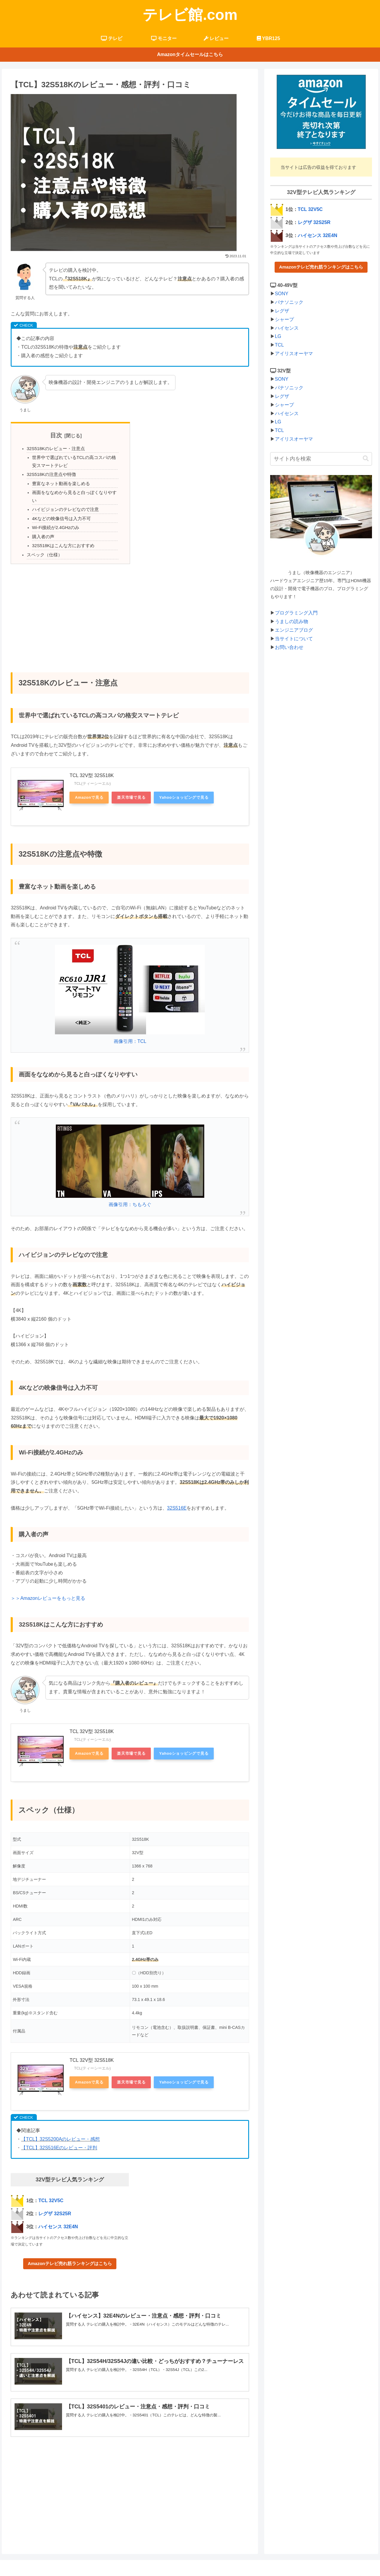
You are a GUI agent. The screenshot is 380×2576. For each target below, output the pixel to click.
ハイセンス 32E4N (58, 2216)
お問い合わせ (289, 647)
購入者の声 (42, 526)
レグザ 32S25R (54, 2203)
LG (278, 336)
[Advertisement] (130, 602)
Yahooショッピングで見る (183, 787)
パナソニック (289, 302)
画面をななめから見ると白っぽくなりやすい (73, 491)
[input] (321, 459)
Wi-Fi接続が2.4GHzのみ (54, 517)
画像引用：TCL (130, 1030)
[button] (365, 458)
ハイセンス (287, 328)
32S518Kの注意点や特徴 (50, 473)
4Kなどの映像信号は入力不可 (59, 508)
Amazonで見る (89, 787)
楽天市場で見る (131, 787)
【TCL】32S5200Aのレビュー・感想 (60, 2128)
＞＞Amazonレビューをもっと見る (48, 1587)
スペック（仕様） (43, 544)
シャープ (284, 319)
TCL (279, 344)
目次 (56, 435)
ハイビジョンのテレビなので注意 (63, 500)
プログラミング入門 (296, 612)
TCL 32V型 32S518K (91, 765)
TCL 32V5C (50, 2190)
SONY (281, 293)
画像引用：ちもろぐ (130, 1194)
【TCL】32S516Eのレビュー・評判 (59, 2137)
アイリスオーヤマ (294, 353)
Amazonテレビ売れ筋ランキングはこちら (70, 2253)
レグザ (282, 310)
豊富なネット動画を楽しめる (59, 482)
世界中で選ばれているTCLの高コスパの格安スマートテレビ (73, 461)
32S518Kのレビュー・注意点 (54, 448)
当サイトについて (294, 638)
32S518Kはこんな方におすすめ (61, 535)
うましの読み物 (291, 621)
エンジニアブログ (294, 630)
